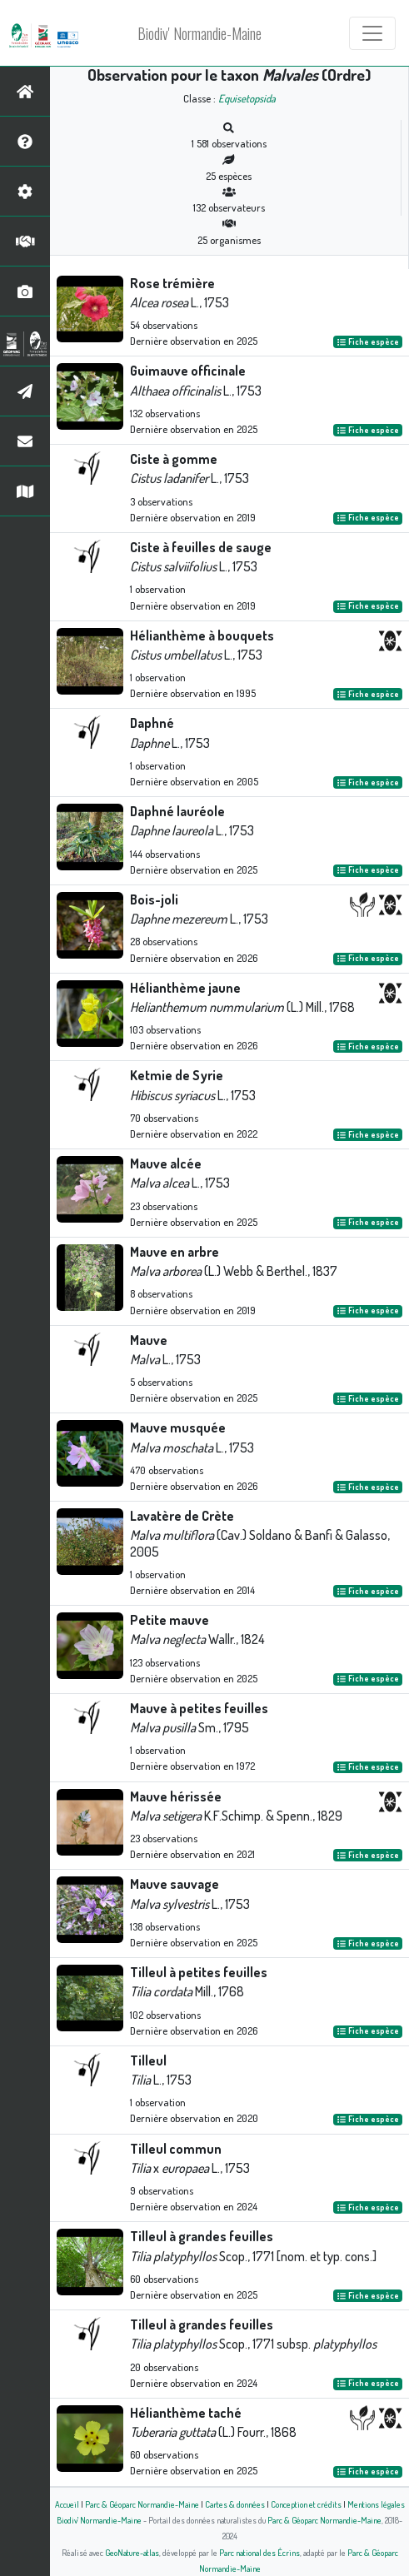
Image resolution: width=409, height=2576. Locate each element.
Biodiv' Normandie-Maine (199, 33)
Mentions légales (376, 2504)
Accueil (67, 2504)
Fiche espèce (368, 341)
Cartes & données (235, 2504)
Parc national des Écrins (259, 2552)
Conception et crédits (306, 2504)
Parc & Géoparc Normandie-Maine (142, 2504)
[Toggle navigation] (372, 33)
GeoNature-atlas (132, 2552)
